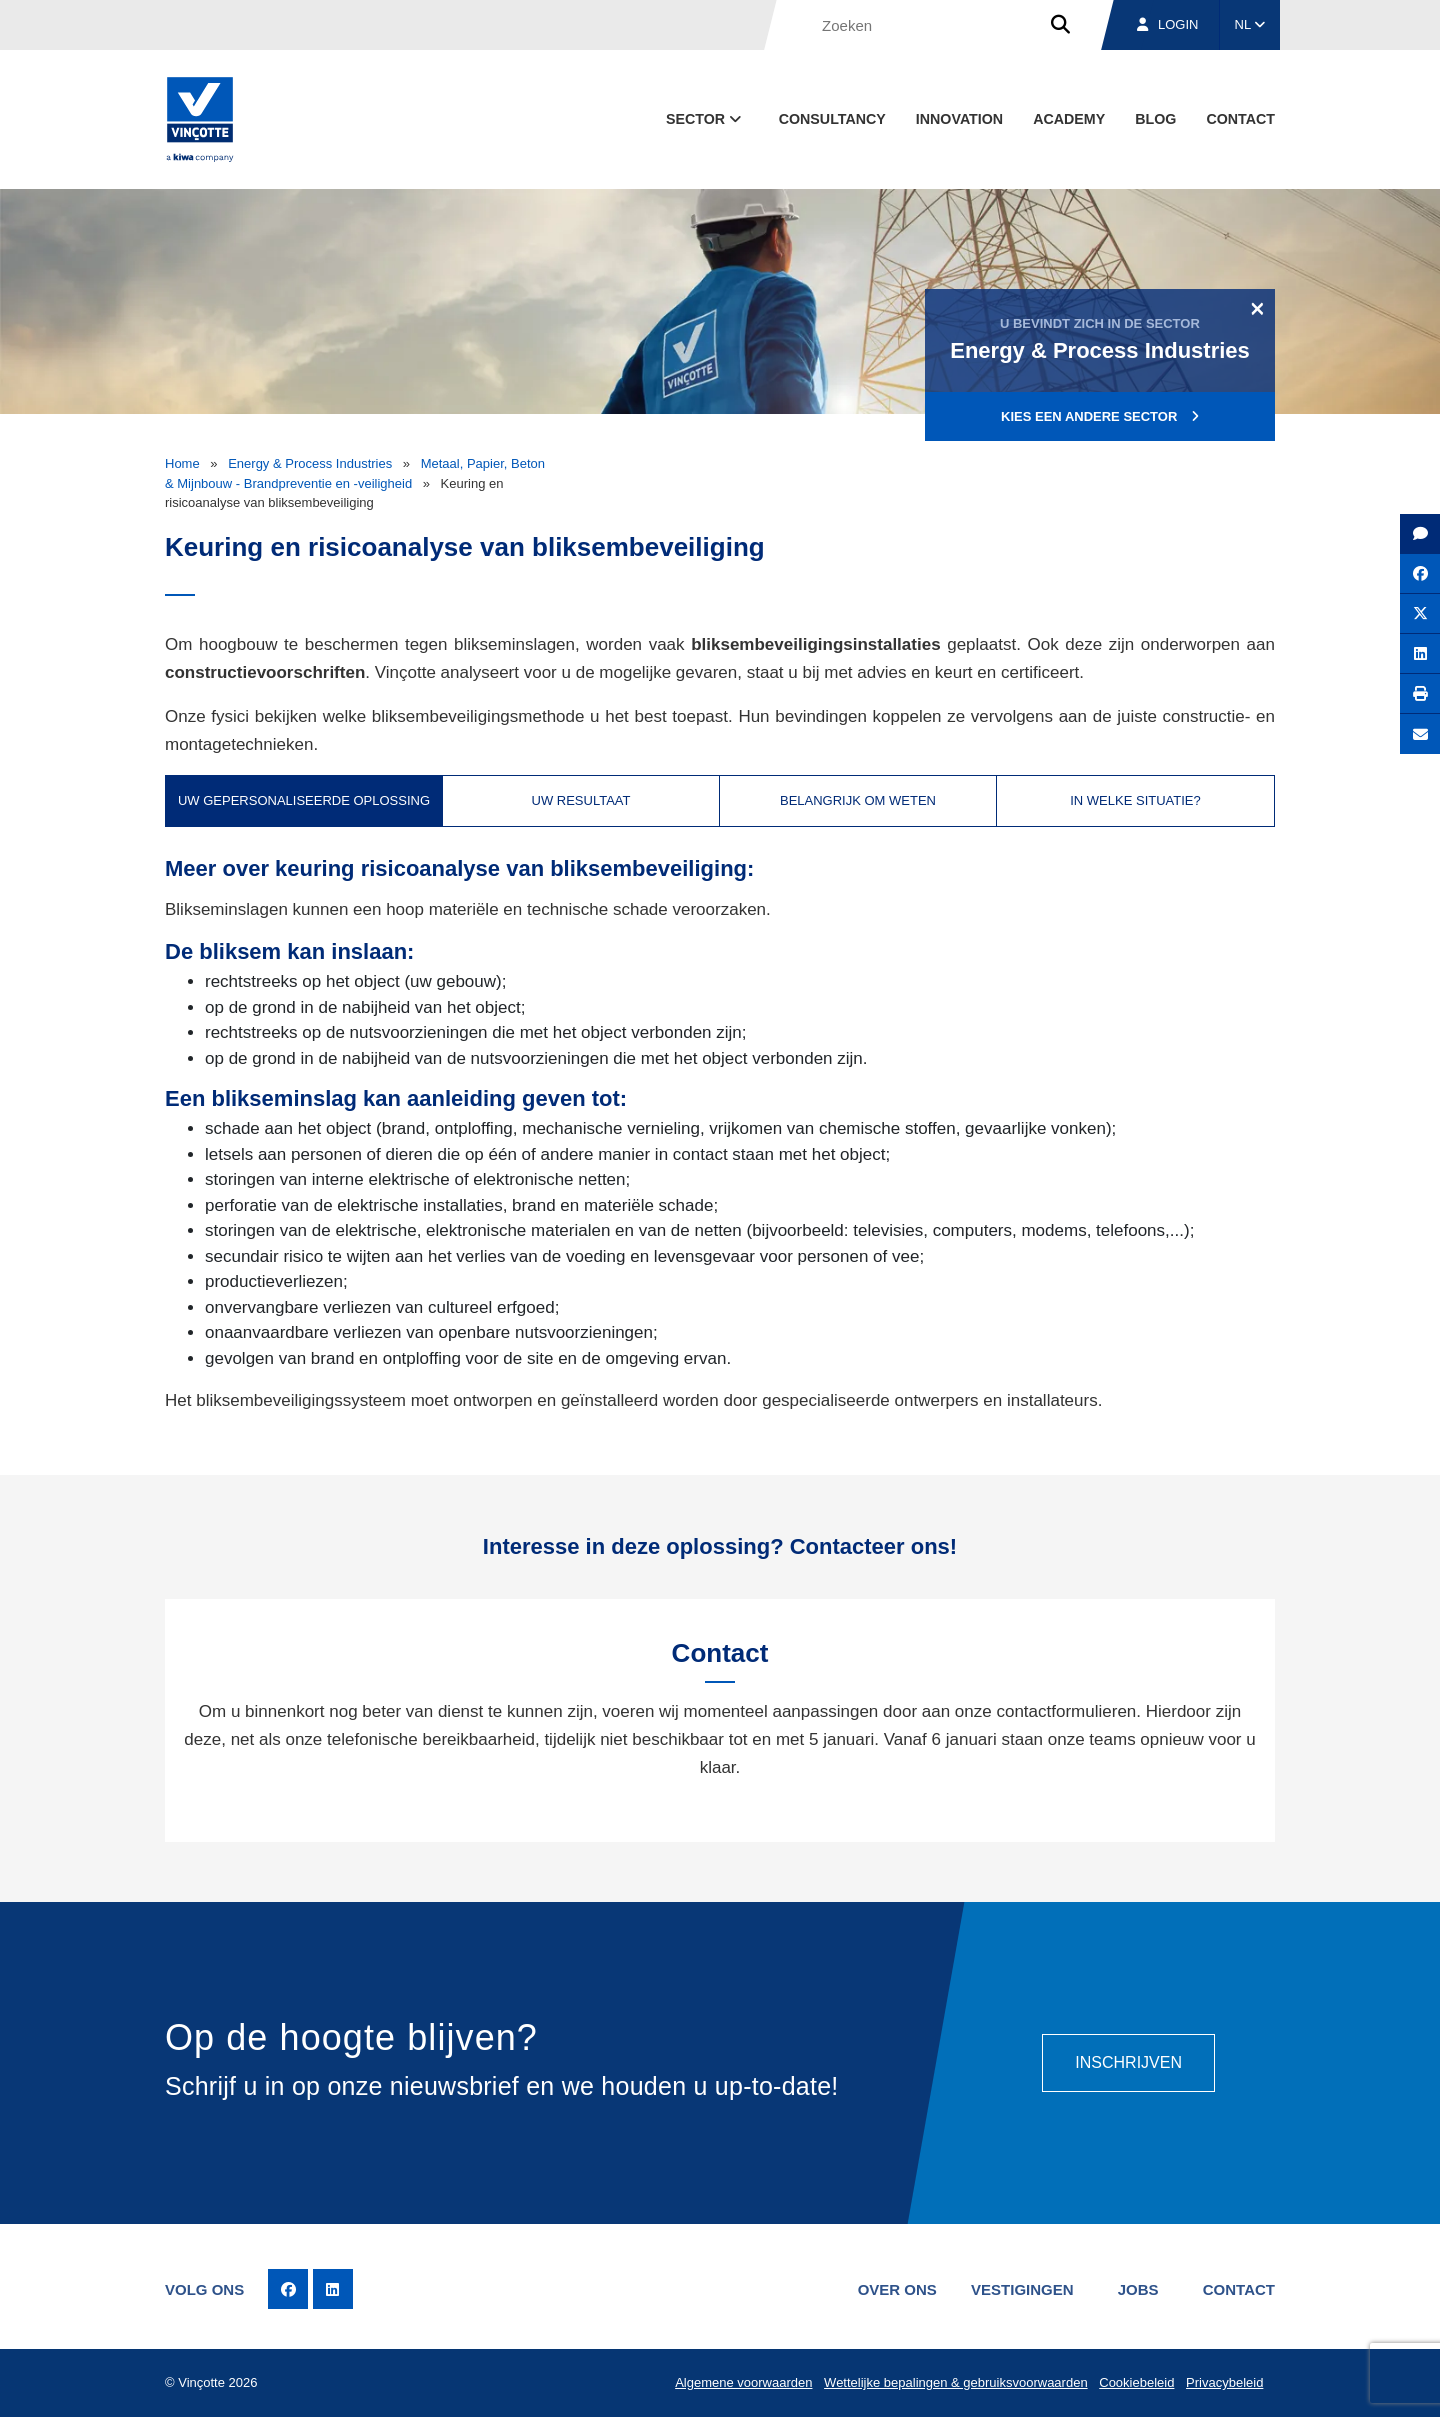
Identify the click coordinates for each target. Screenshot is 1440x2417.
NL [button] (1250, 24)
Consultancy (832, 119)
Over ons (897, 2289)
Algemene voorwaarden (743, 2382)
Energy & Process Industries (310, 463)
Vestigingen (1022, 2289)
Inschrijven (1128, 2062)
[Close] (1257, 308)
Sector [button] (705, 119)
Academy (1069, 119)
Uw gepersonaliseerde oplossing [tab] (304, 800)
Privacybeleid (1224, 2382)
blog (1155, 119)
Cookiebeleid (1136, 2382)
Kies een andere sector (1100, 416)
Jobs (1138, 2289)
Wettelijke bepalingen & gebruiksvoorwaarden (956, 2382)
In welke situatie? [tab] (1135, 800)
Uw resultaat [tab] (581, 800)
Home (182, 463)
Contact (1240, 119)
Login (1167, 24)
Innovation (959, 119)
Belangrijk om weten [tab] (858, 800)
